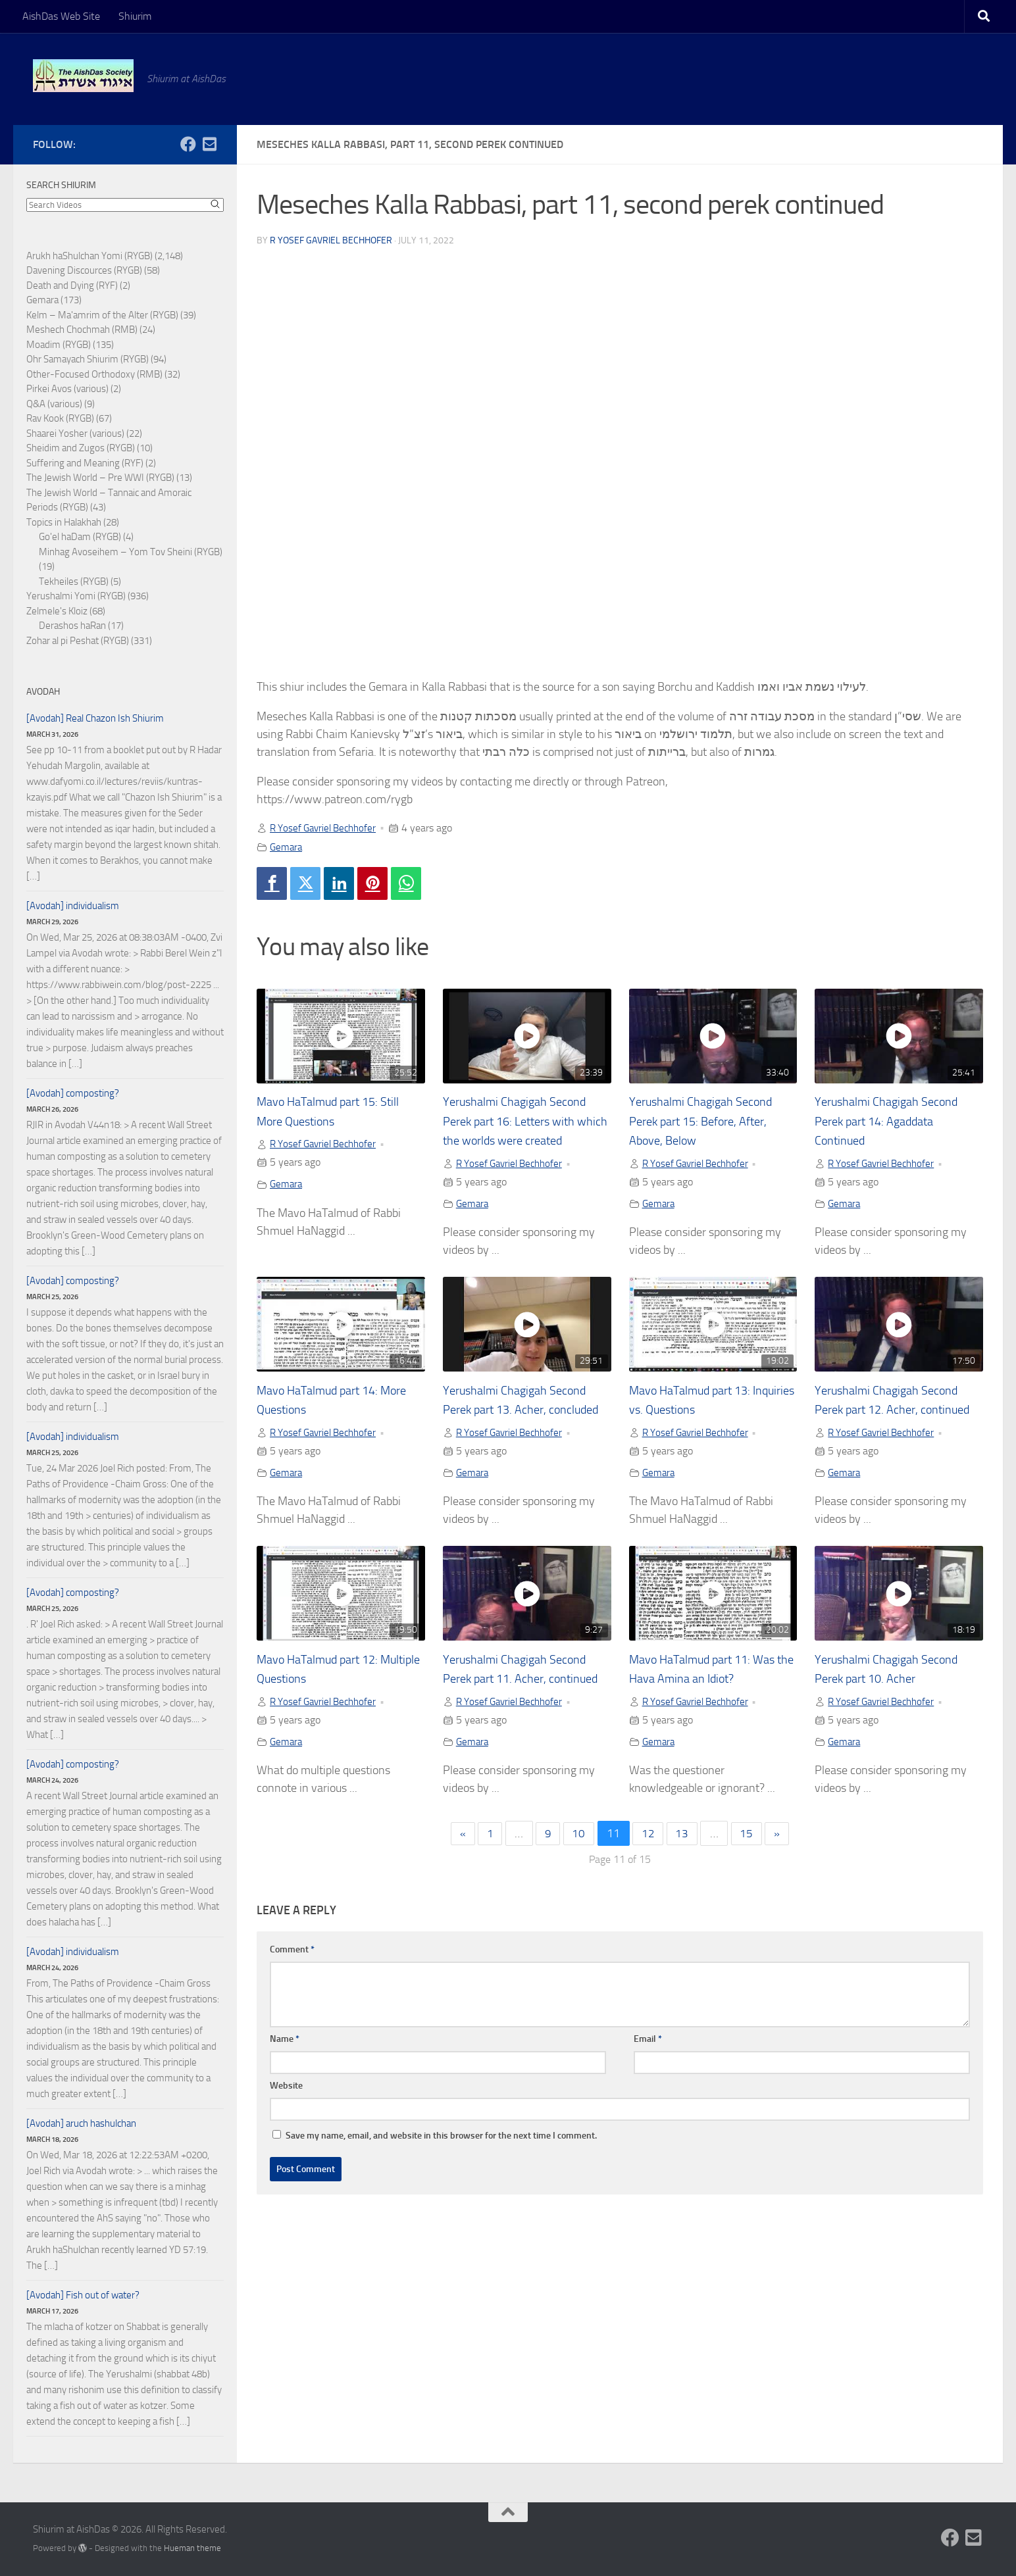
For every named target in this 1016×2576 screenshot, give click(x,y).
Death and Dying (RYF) (72, 285)
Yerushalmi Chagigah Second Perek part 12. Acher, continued (894, 1412)
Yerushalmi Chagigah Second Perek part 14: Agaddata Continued (894, 1122)
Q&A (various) (54, 404)
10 (578, 1877)
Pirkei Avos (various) (67, 389)
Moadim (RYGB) (58, 345)
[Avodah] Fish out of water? (83, 2295)
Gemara (287, 846)
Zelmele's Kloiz (57, 611)
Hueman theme (192, 2548)
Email (648, 2082)
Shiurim (134, 16)
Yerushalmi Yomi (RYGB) (76, 596)
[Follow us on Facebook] (188, 144)
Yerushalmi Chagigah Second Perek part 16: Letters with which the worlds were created (527, 1122)
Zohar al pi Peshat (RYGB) (77, 641)
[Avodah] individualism (72, 906)
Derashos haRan (72, 626)
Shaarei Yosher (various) (75, 433)
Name (284, 2082)
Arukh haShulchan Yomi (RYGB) (89, 256)
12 (648, 1877)
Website (286, 2129)
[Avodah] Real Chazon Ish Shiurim (95, 718)
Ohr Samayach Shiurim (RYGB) (87, 359)
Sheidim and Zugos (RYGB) (80, 448)
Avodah (43, 691)
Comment (292, 1992)
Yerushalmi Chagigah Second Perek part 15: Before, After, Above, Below (708, 1122)
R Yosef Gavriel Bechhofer (331, 239)
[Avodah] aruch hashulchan (81, 2123)
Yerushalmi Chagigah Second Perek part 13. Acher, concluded (522, 1412)
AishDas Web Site (61, 16)
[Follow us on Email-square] (209, 144)
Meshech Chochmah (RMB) (82, 329)
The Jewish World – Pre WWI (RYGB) (100, 477)
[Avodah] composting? (72, 1093)
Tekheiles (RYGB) (74, 581)
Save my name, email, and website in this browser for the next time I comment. (441, 2179)
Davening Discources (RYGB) (84, 270)
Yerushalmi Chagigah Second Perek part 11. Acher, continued (522, 1701)
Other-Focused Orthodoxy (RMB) (94, 374)
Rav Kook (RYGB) (60, 418)
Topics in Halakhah (63, 522)
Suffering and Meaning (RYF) (84, 463)
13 (683, 1877)
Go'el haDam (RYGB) (80, 537)
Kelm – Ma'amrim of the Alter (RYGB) (102, 315)
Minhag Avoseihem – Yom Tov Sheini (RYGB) (130, 552)
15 (749, 1877)
